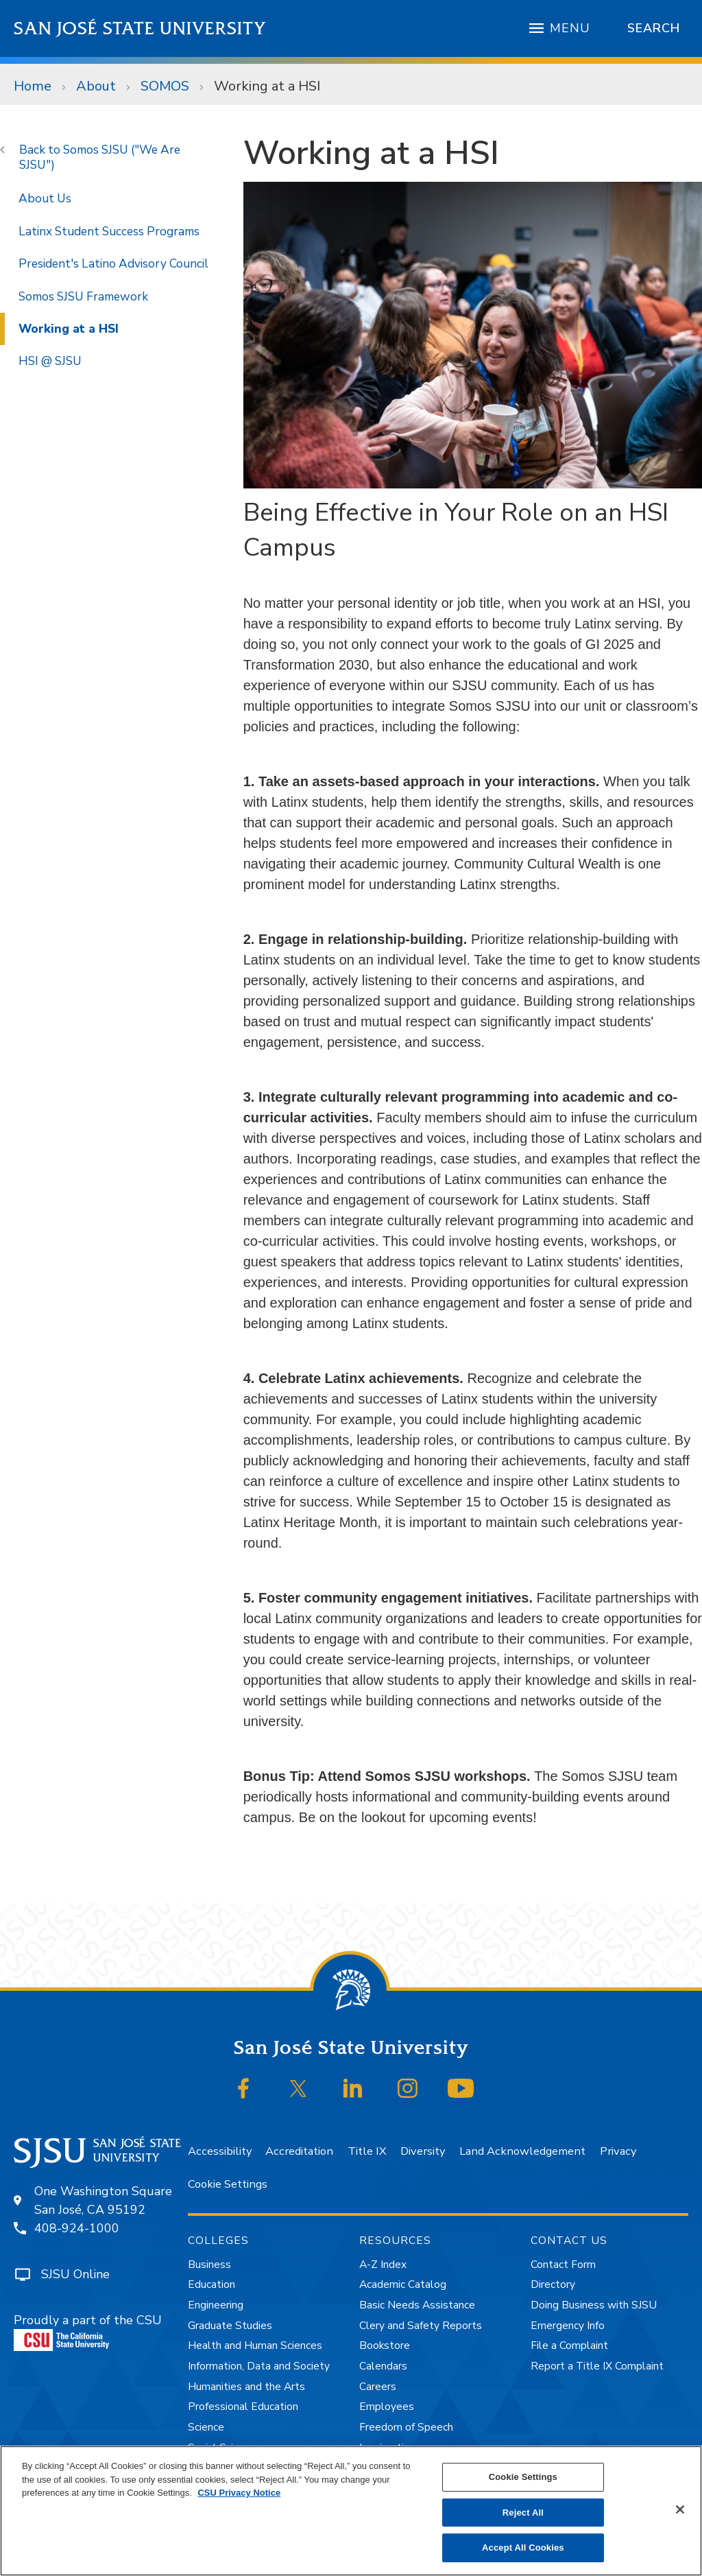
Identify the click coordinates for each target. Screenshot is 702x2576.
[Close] (680, 2509)
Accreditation (299, 2151)
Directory (553, 2284)
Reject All (523, 2512)
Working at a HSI (267, 86)
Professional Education (243, 2406)
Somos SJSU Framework (83, 296)
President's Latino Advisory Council (113, 263)
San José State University (140, 28)
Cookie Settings (227, 2184)
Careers (377, 2386)
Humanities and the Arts (246, 2386)
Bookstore (384, 2345)
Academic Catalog (402, 2284)
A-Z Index (383, 2264)
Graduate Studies (230, 2325)
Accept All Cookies (523, 2547)
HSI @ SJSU (50, 361)
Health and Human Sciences (255, 2345)
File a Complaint (569, 2345)
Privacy (618, 2151)
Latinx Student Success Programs (109, 231)
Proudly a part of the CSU (88, 2332)
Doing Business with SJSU (594, 2305)
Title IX (367, 2151)
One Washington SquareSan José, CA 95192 (103, 2200)
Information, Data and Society (259, 2366)
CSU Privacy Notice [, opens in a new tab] (238, 2493)
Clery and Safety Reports (420, 2325)
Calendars (383, 2366)
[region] (351, 2511)
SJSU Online (75, 2274)
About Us (45, 198)
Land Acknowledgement (522, 2151)
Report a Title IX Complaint (597, 2366)
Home (32, 86)
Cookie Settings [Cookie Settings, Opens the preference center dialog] (523, 2477)
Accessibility (220, 2151)
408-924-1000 (76, 2228)
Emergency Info (568, 2325)
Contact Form (563, 2264)
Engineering (215, 2305)
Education (211, 2284)
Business (209, 2264)
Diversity (422, 2151)
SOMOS (165, 86)
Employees (386, 2406)
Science (206, 2427)
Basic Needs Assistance (417, 2305)
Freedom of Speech (406, 2427)
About (96, 86)
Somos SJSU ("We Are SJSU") (99, 157)
